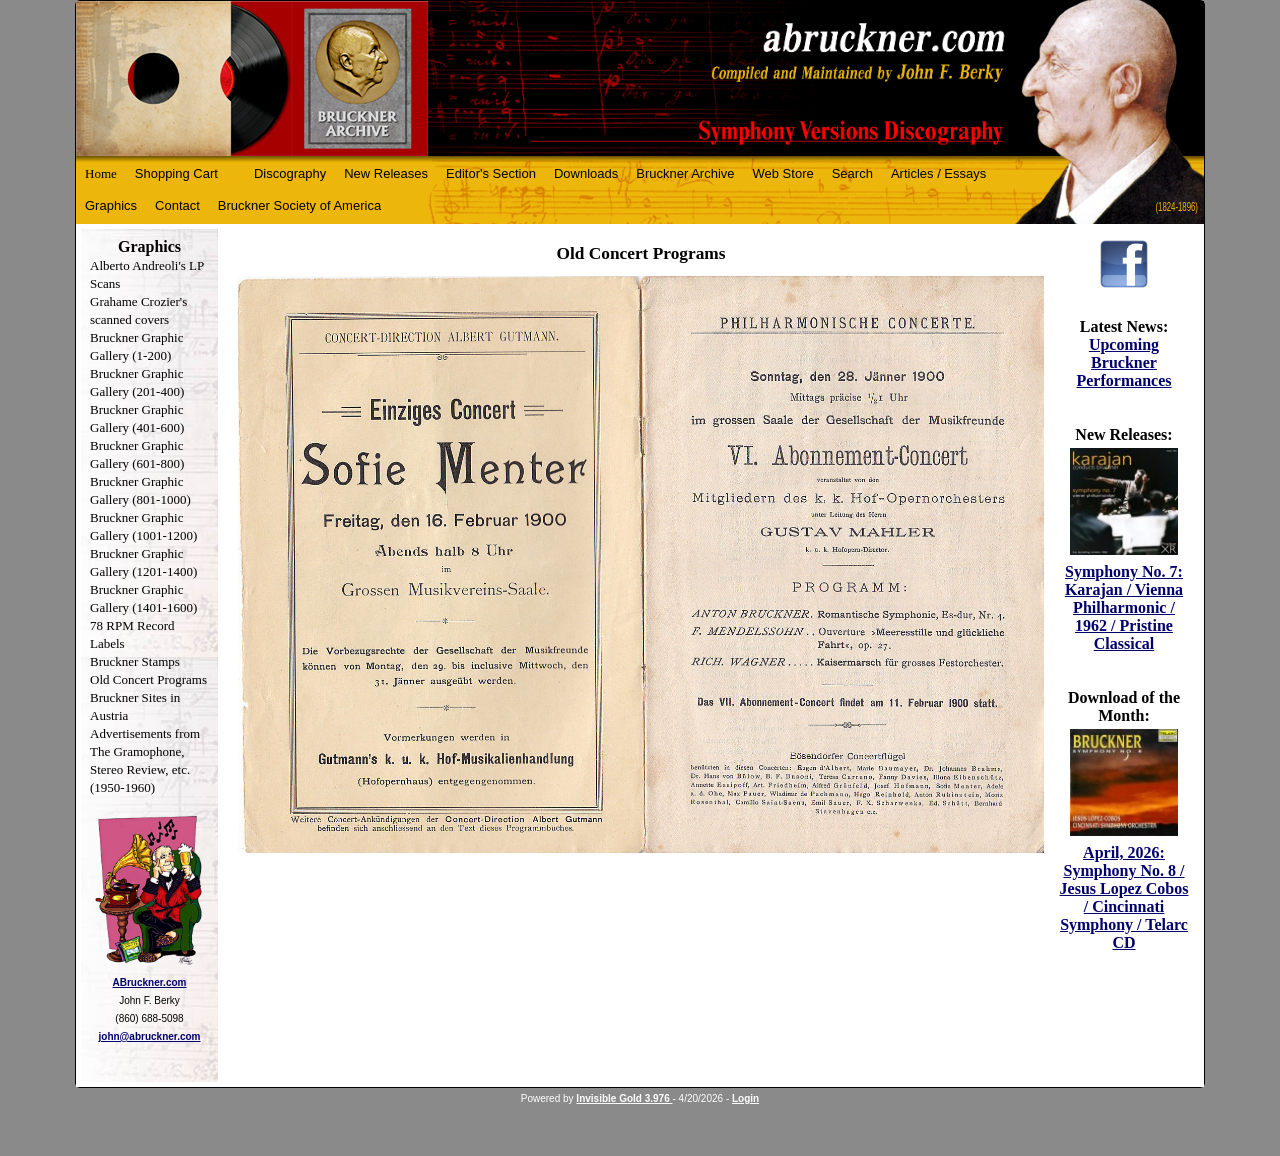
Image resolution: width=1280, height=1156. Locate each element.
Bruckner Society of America (299, 205)
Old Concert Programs (148, 679)
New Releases (386, 173)
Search (852, 173)
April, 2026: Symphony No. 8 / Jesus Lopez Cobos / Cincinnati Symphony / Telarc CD (1124, 897)
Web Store (783, 173)
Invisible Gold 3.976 (624, 1098)
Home (101, 173)
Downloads (586, 173)
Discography (290, 173)
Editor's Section (491, 173)
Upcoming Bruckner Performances (1123, 362)
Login (745, 1098)
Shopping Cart (176, 173)
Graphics (111, 205)
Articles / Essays (938, 173)
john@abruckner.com (150, 1036)
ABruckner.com (150, 982)
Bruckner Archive (685, 173)
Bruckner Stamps (135, 661)
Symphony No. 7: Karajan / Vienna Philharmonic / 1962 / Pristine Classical (1124, 607)
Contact (177, 205)
